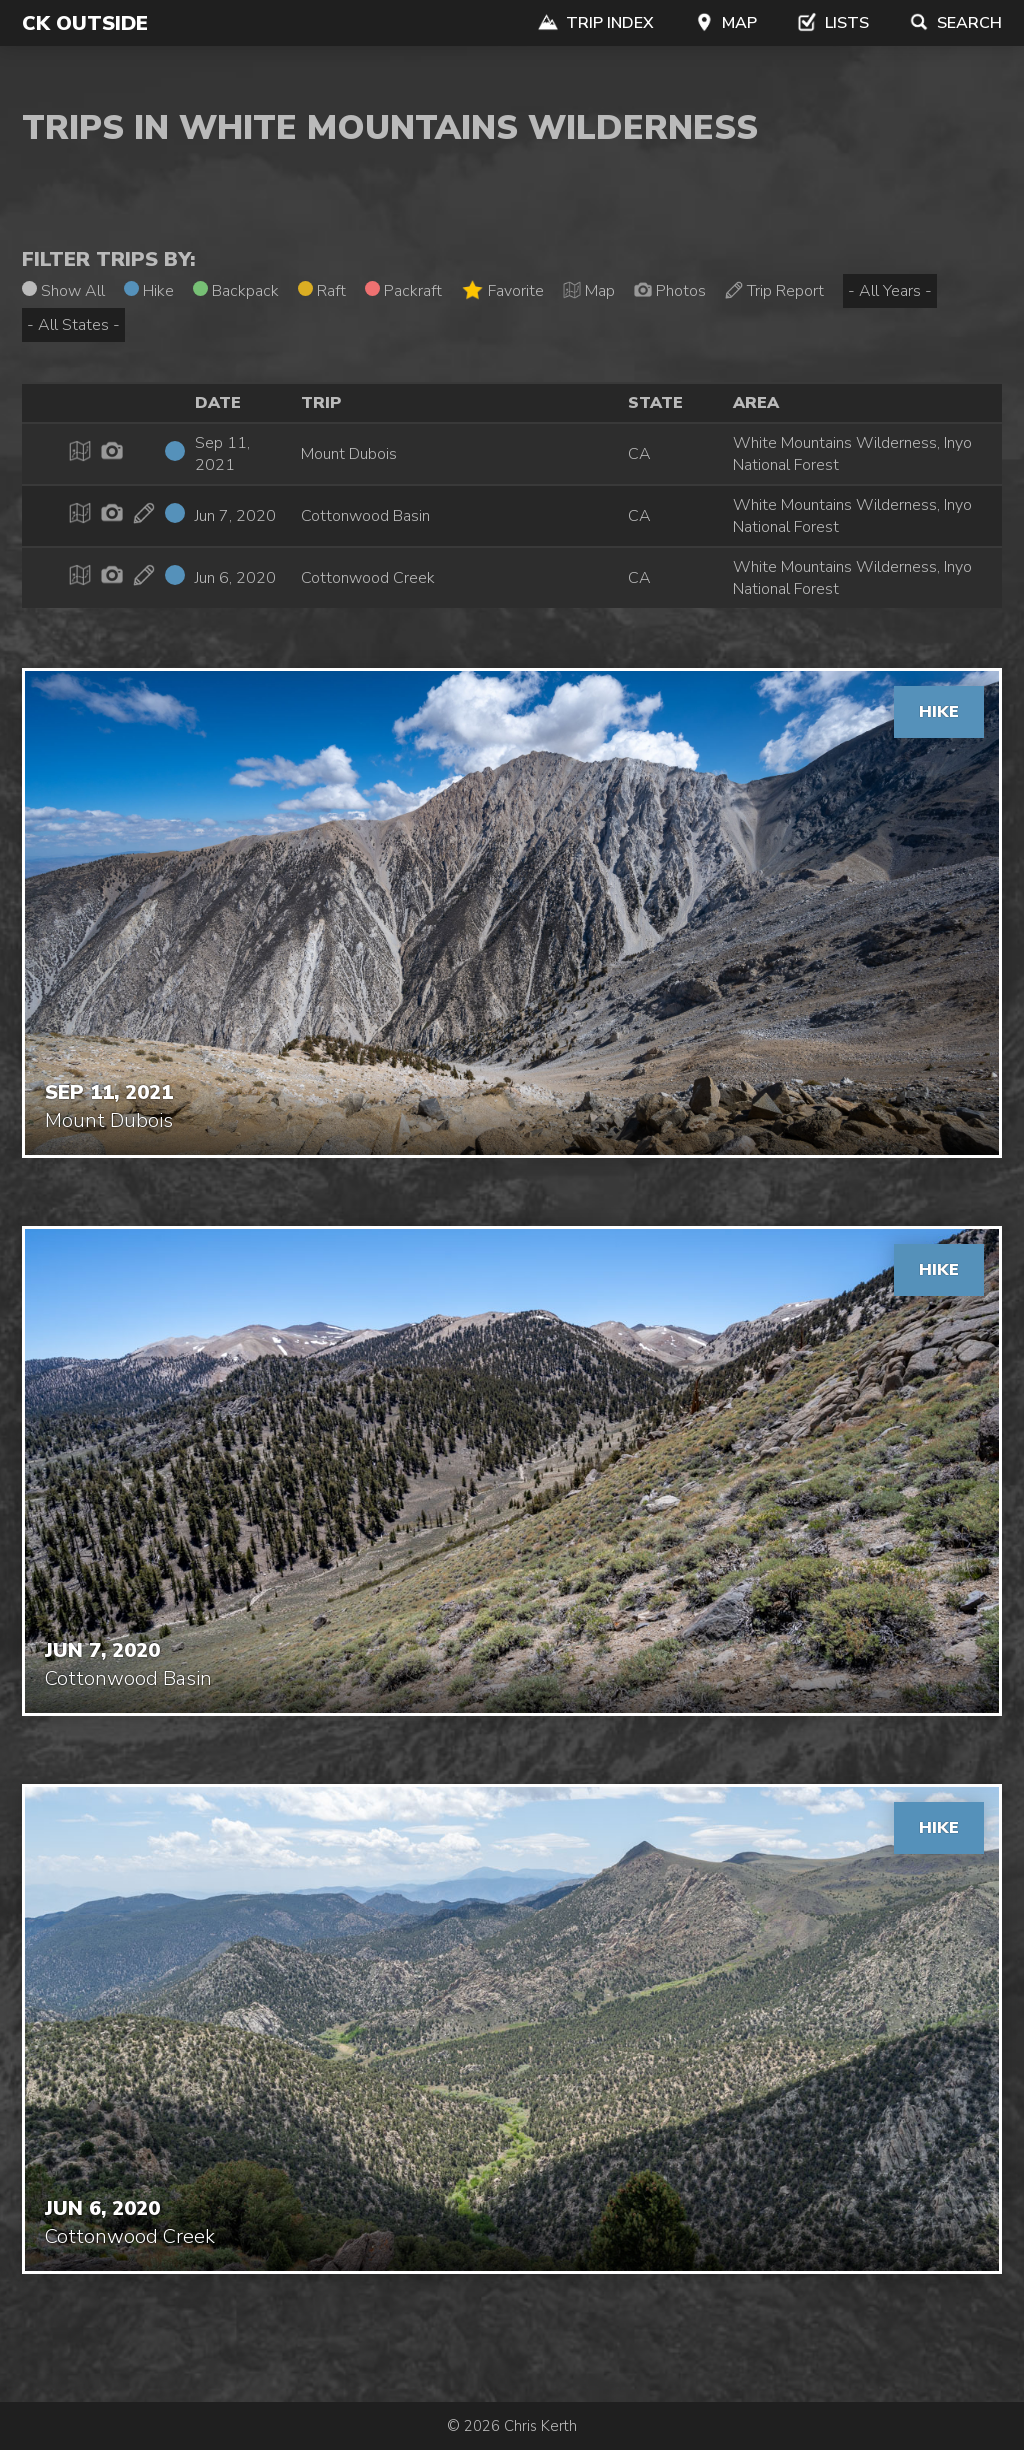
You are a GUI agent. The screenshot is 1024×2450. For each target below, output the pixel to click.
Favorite (502, 290)
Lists (833, 23)
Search (955, 23)
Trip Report (774, 291)
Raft (322, 291)
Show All (63, 291)
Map (725, 23)
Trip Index (596, 23)
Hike (149, 291)
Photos (670, 291)
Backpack (236, 291)
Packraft (403, 291)
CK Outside (85, 23)
